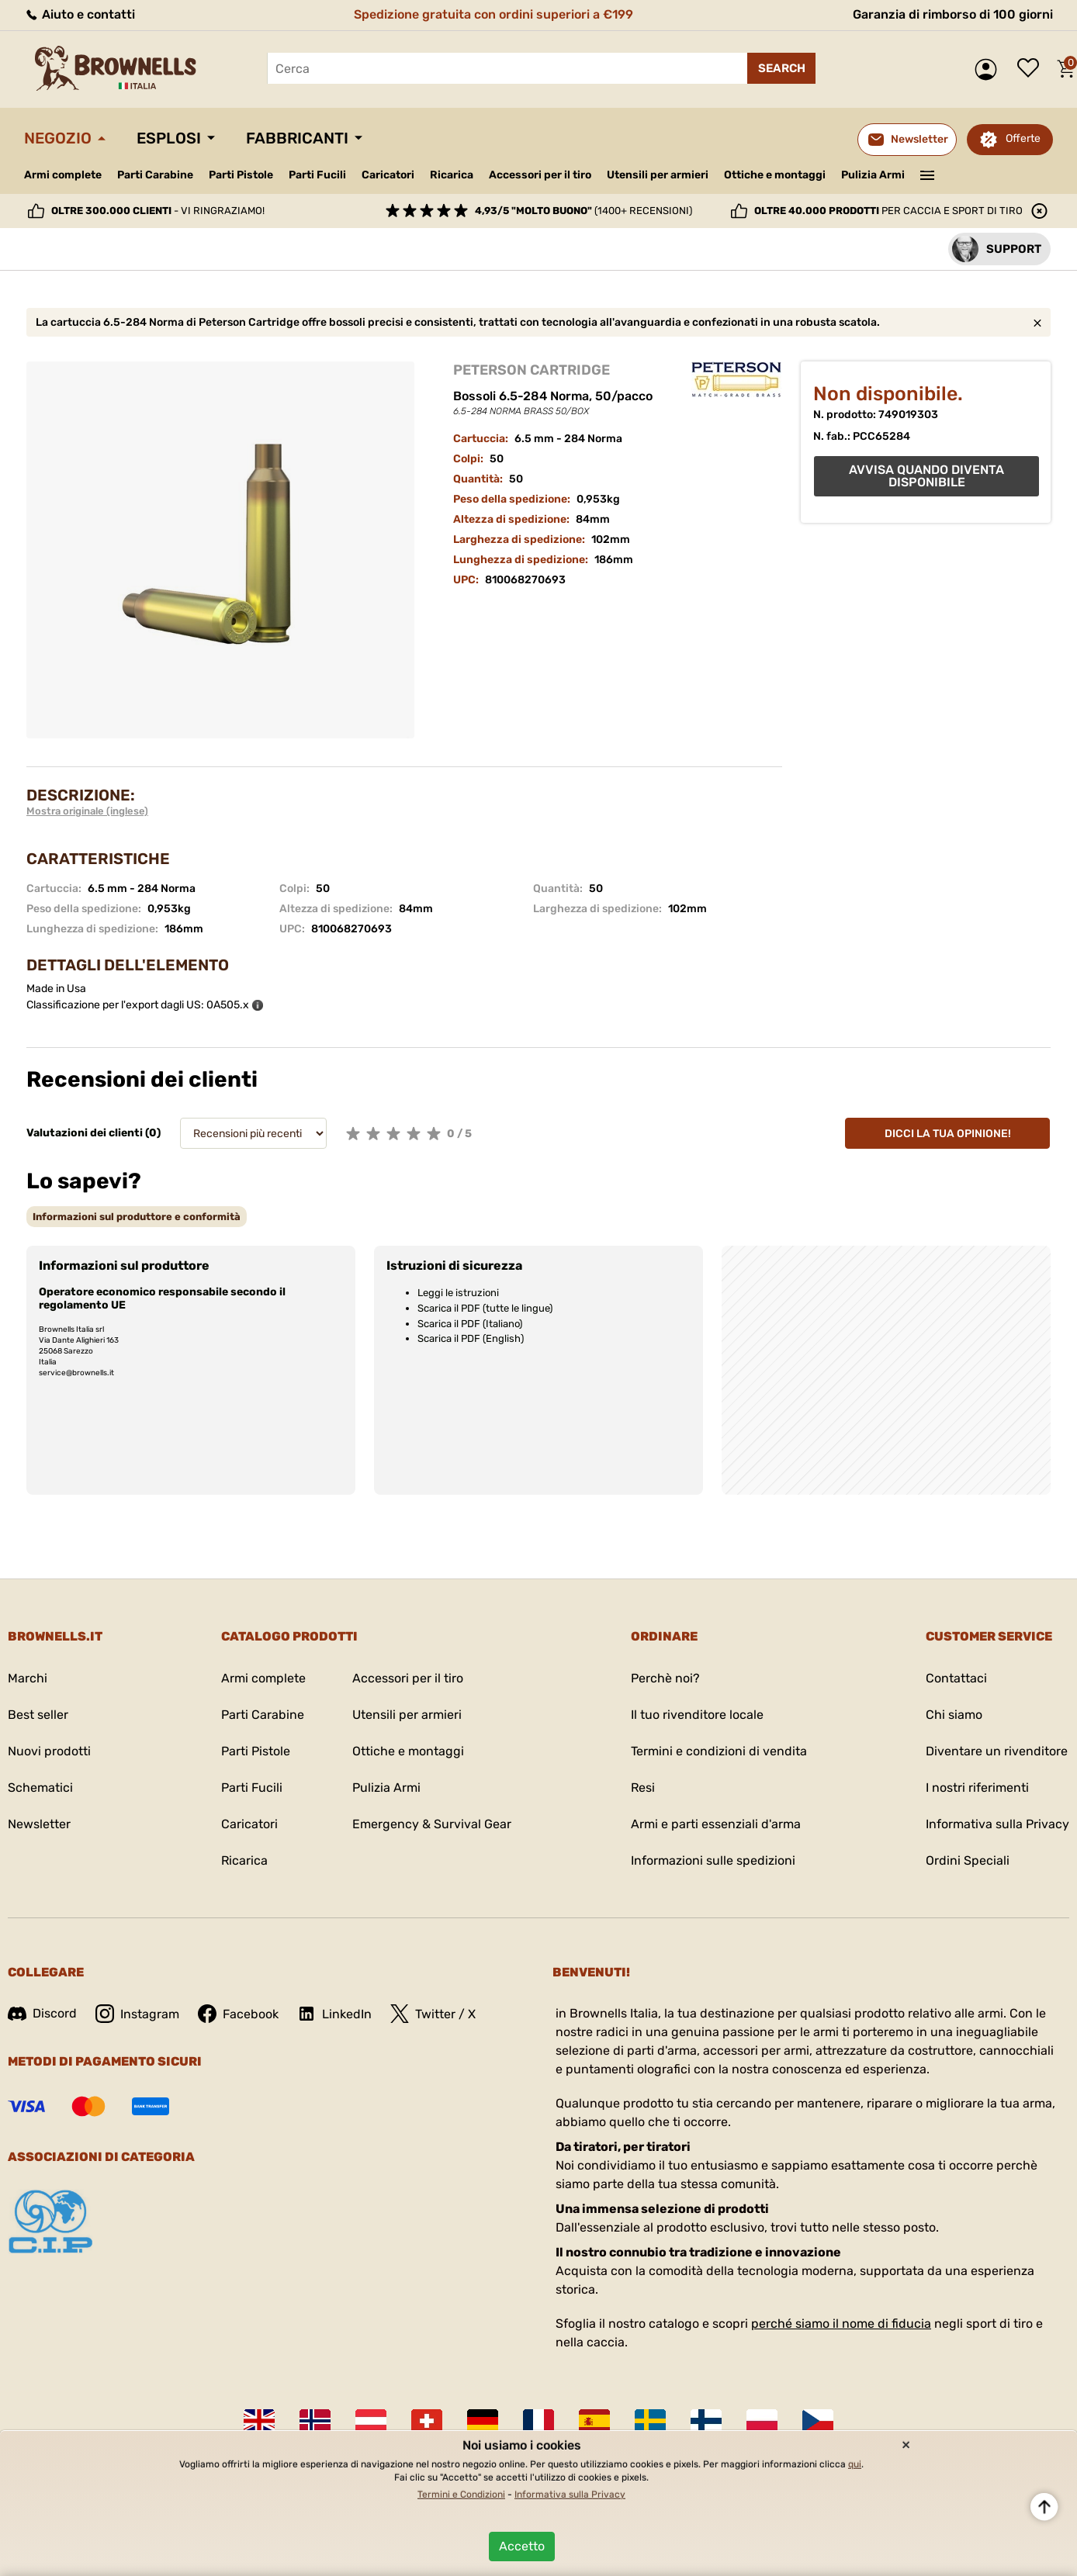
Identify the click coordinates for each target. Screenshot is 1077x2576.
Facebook (238, 2013)
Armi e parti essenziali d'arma (716, 1824)
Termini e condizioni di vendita (719, 1751)
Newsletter (39, 1824)
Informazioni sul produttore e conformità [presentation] (137, 1216)
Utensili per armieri (657, 175)
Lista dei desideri (1032, 69)
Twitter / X (433, 2013)
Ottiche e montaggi (775, 175)
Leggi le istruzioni (458, 1292)
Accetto (522, 2546)
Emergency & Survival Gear (431, 1824)
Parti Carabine (155, 175)
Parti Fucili (317, 175)
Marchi (27, 1678)
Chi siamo (954, 1714)
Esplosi (169, 138)
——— (927, 174)
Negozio (58, 138)
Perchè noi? (665, 1678)
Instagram (137, 2013)
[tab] (136, 1216)
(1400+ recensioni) (583, 210)
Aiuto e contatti (79, 14)
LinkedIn (334, 2013)
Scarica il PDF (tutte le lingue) (484, 1308)
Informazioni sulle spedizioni (713, 1860)
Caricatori (388, 175)
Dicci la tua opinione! (948, 1133)
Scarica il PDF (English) (470, 1338)
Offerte (1023, 138)
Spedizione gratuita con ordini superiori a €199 (493, 14)
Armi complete (63, 175)
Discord (42, 2013)
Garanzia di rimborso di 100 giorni (953, 14)
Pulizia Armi (873, 175)
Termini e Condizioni (461, 2494)
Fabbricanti (297, 138)
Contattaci (956, 1678)
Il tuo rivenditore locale (697, 1714)
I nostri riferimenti (977, 1787)
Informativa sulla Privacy (997, 1824)
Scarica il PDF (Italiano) (469, 1323)
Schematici (40, 1787)
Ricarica (451, 175)
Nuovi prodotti (49, 1751)
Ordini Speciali (967, 1860)
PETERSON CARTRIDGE (531, 370)
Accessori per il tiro (540, 175)
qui (854, 2464)
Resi (643, 1787)
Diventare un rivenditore (997, 1751)
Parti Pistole (241, 175)
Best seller (38, 1714)
